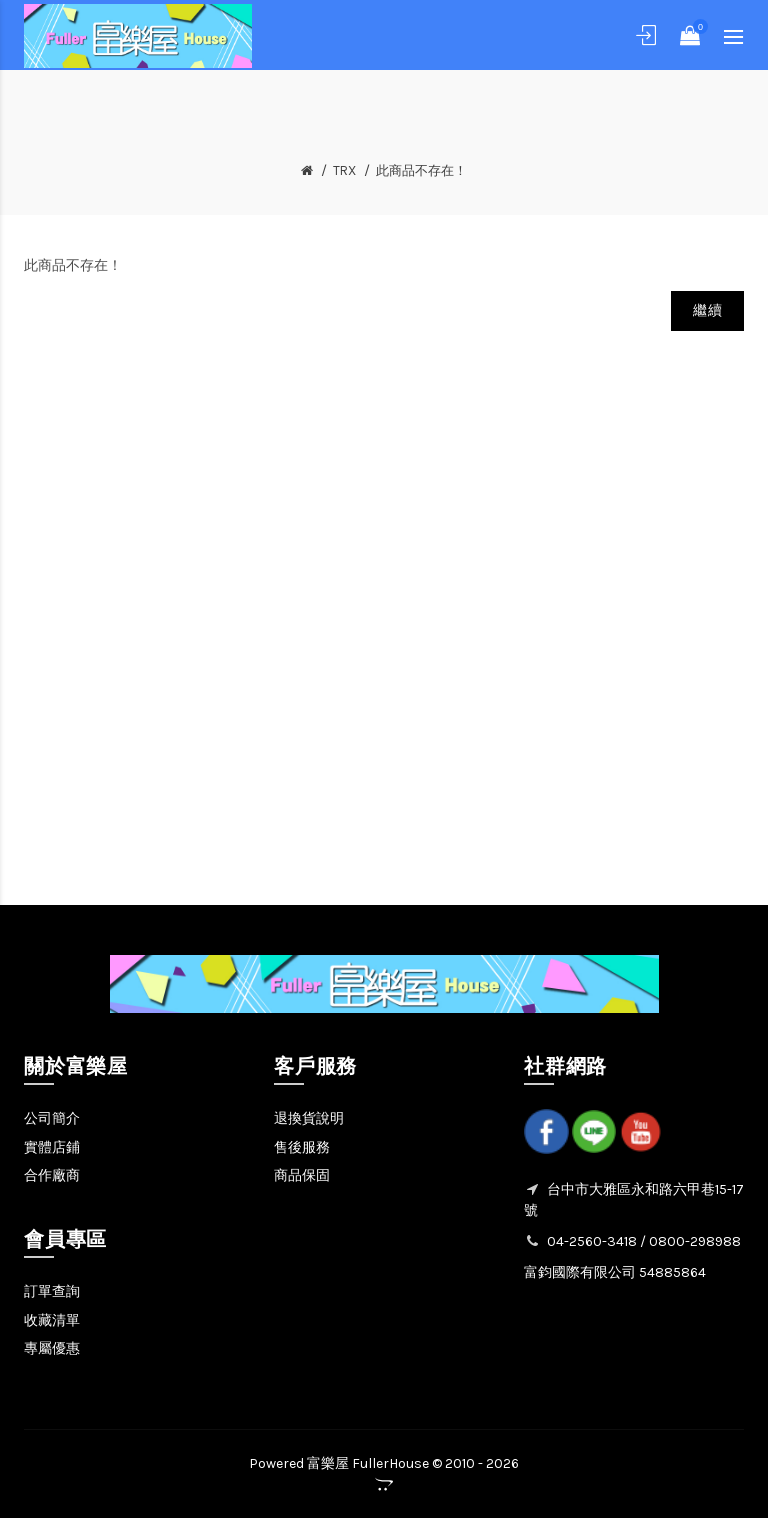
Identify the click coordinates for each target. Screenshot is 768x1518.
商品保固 (302, 1175)
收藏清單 (52, 1320)
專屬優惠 (52, 1348)
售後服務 (302, 1147)
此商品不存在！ (421, 170)
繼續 (707, 310)
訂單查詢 (52, 1291)
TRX (344, 170)
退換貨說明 (309, 1118)
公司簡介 (52, 1118)
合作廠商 (52, 1175)
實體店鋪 (52, 1147)
